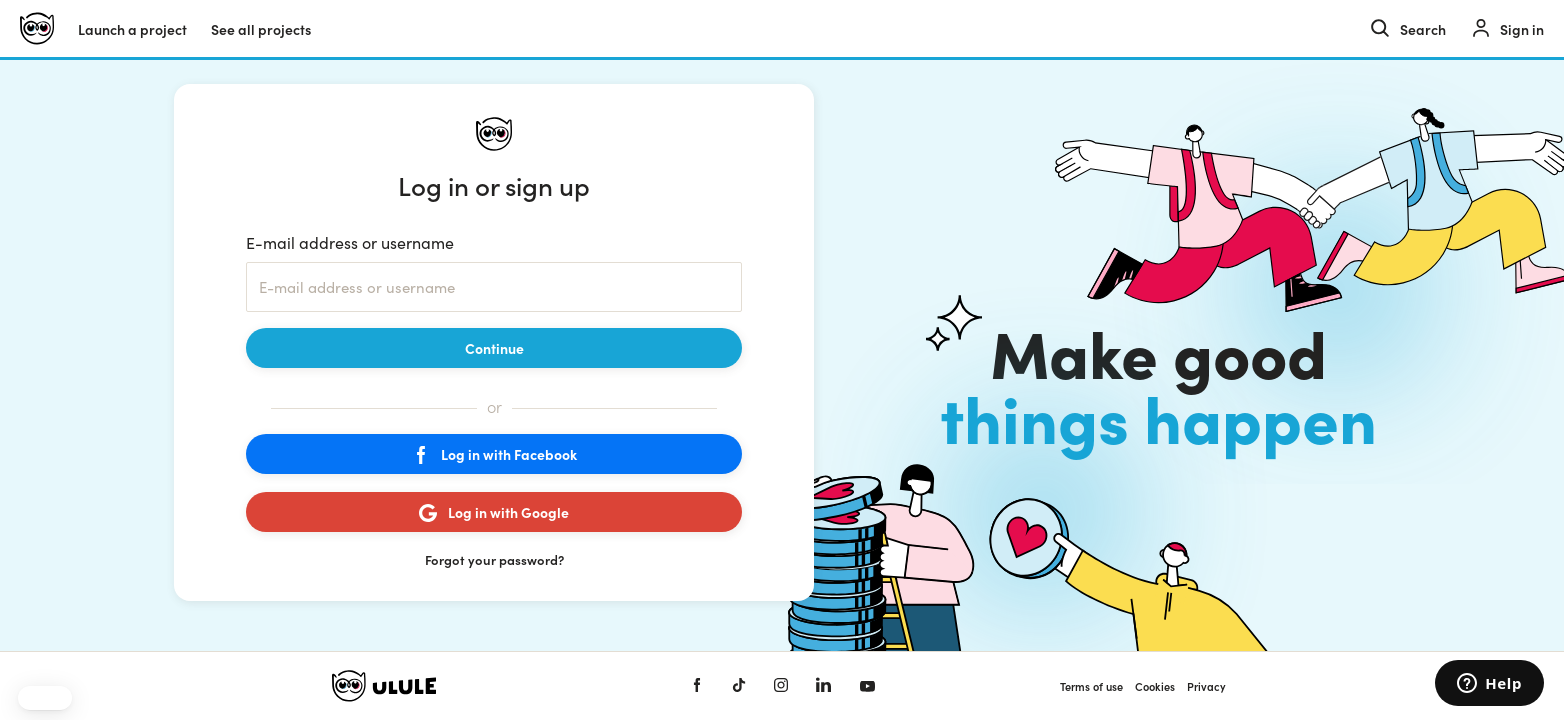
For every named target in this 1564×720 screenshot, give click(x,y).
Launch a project (132, 29)
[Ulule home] (37, 28)
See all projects (261, 29)
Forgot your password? (494, 559)
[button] (45, 698)
